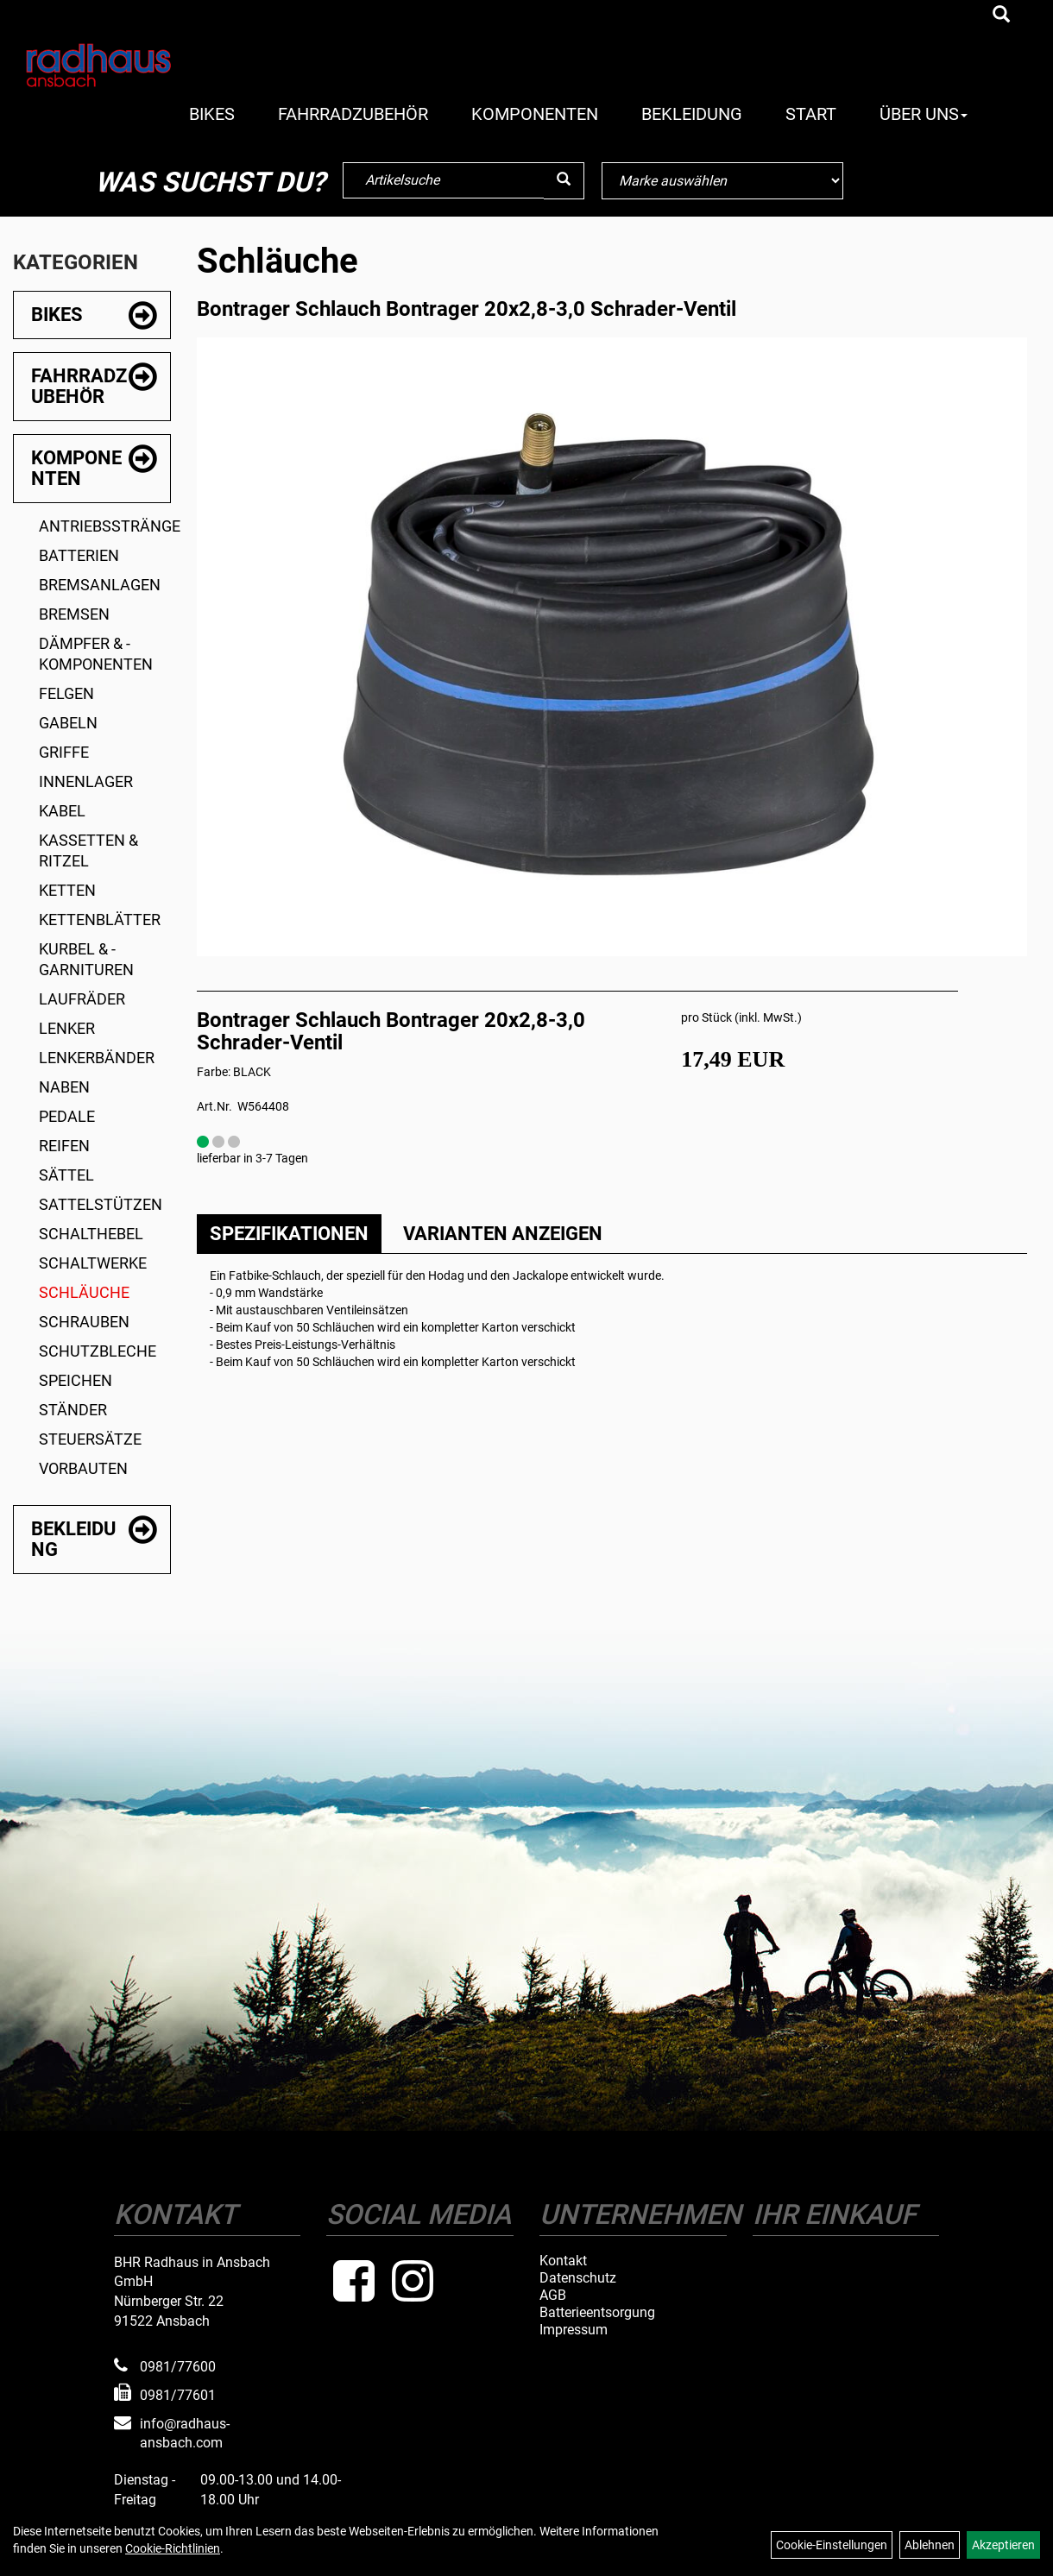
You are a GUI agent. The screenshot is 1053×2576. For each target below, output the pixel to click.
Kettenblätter (100, 919)
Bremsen (74, 614)
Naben (64, 1087)
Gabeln (68, 723)
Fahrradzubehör (353, 114)
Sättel (66, 1175)
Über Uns (924, 114)
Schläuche (84, 1292)
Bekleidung (691, 114)
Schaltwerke (93, 1263)
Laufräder (82, 999)
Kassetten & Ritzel (88, 850)
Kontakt (563, 2261)
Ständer (73, 1410)
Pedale (67, 1116)
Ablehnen (930, 2545)
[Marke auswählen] (722, 180)
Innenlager (86, 781)
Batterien (79, 555)
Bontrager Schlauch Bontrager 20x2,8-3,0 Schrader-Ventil (466, 309)
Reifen (64, 1146)
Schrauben (84, 1322)
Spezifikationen (289, 1233)
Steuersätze (90, 1439)
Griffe (64, 752)
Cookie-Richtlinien (172, 2548)
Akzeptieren (1003, 2545)
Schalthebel (91, 1234)
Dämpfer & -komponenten (96, 653)
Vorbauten (83, 1468)
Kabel (62, 811)
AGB (552, 2295)
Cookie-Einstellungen (831, 2545)
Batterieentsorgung (597, 2313)
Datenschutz (577, 2278)
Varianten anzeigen (502, 1233)
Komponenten (534, 114)
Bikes (212, 114)
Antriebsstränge (105, 526)
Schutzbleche (97, 1351)
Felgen (66, 693)
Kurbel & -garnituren (86, 959)
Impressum (573, 2330)
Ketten (67, 890)
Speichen (75, 1380)
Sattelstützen (100, 1204)
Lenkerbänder (96, 1058)
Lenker (67, 1028)
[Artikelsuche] (1001, 15)
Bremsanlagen (100, 585)
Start (810, 114)
